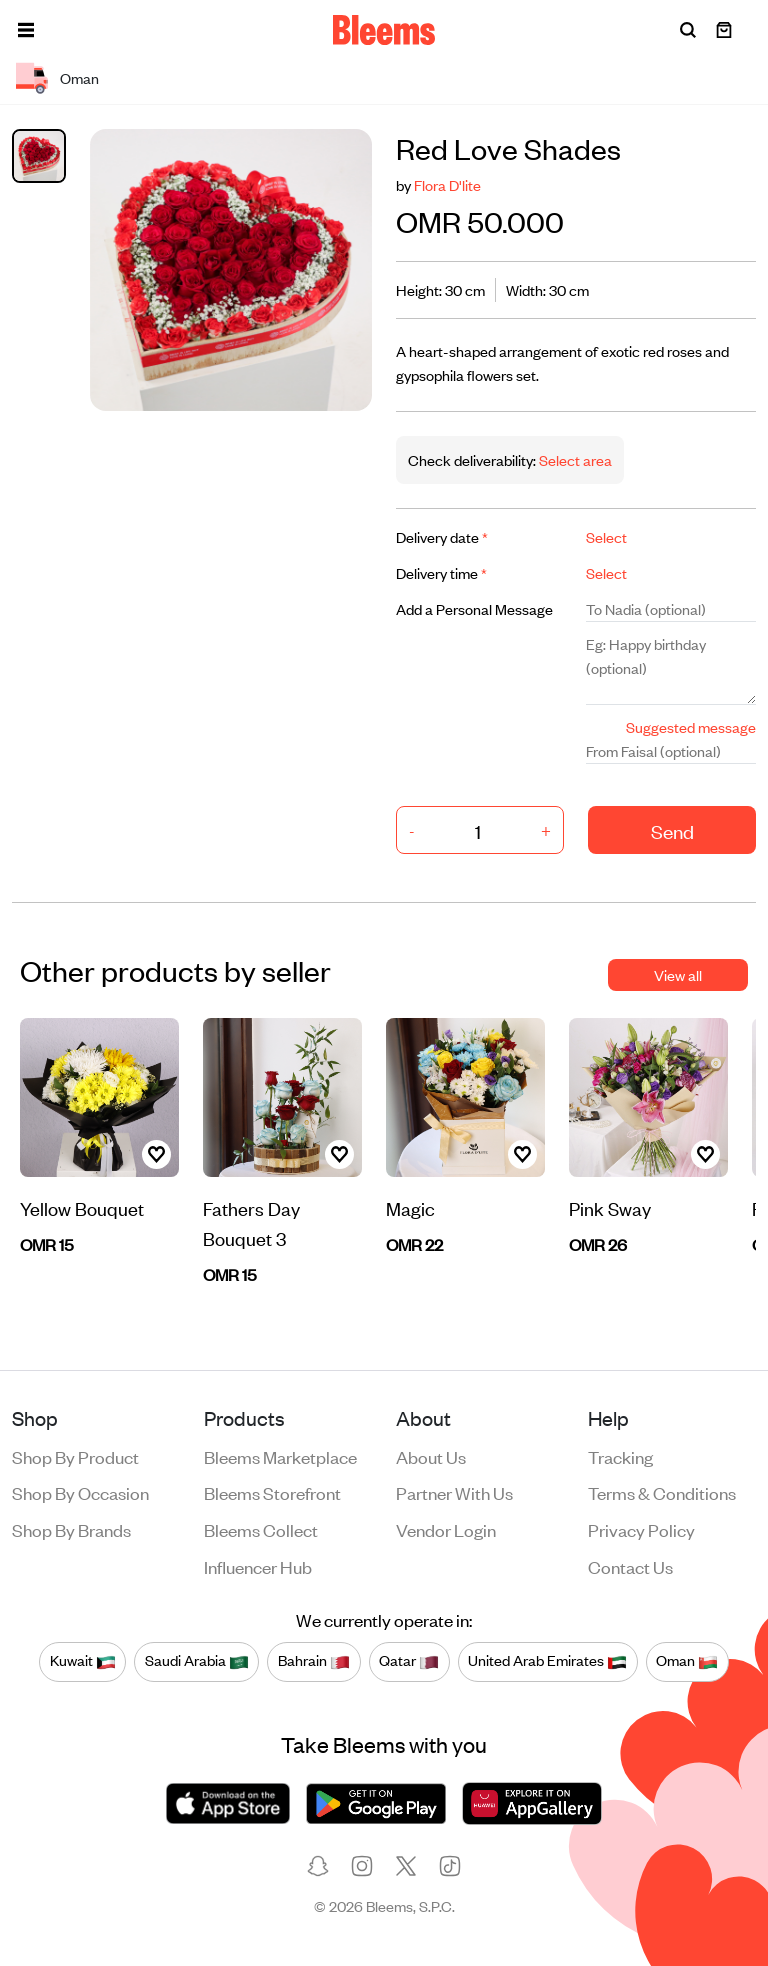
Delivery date (442, 536)
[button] (26, 30)
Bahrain (314, 1661)
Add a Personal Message (474, 608)
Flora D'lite (447, 184)
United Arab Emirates (547, 1661)
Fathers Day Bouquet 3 (251, 1222)
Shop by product (75, 1456)
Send (672, 830)
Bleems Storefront (272, 1492)
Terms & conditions (662, 1492)
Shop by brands (71, 1529)
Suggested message (691, 726)
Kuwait (83, 1661)
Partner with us (454, 1492)
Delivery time (441, 572)
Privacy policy (641, 1529)
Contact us (630, 1566)
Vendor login (446, 1529)
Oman (687, 1661)
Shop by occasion (80, 1492)
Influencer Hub (258, 1566)
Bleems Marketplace (280, 1456)
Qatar (409, 1661)
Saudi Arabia (197, 1661)
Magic (410, 1207)
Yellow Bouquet (82, 1207)
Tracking (620, 1456)
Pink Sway (610, 1207)
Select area (574, 459)
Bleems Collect (261, 1529)
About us (431, 1456)
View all (678, 974)
